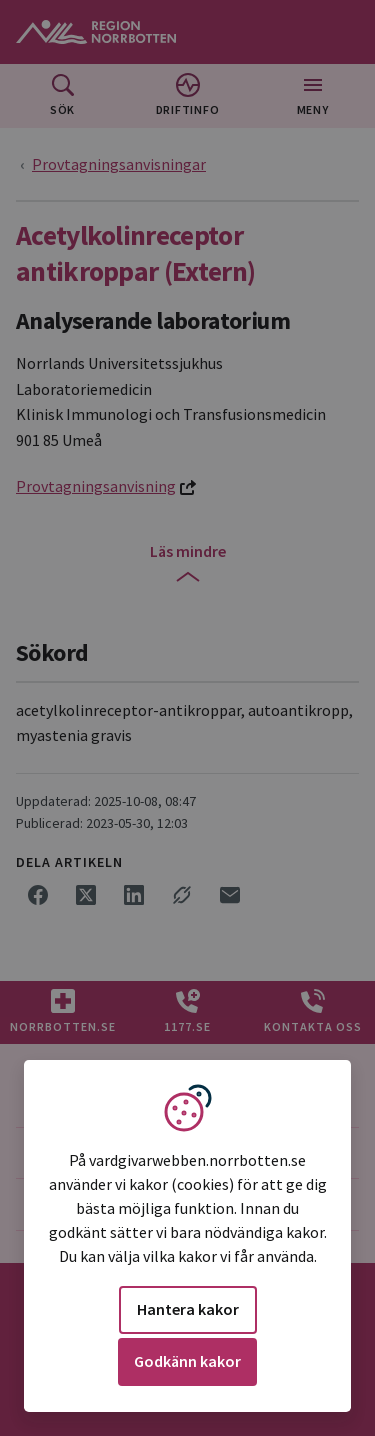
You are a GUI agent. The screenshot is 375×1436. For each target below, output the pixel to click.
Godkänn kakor (187, 1361)
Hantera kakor (188, 1309)
